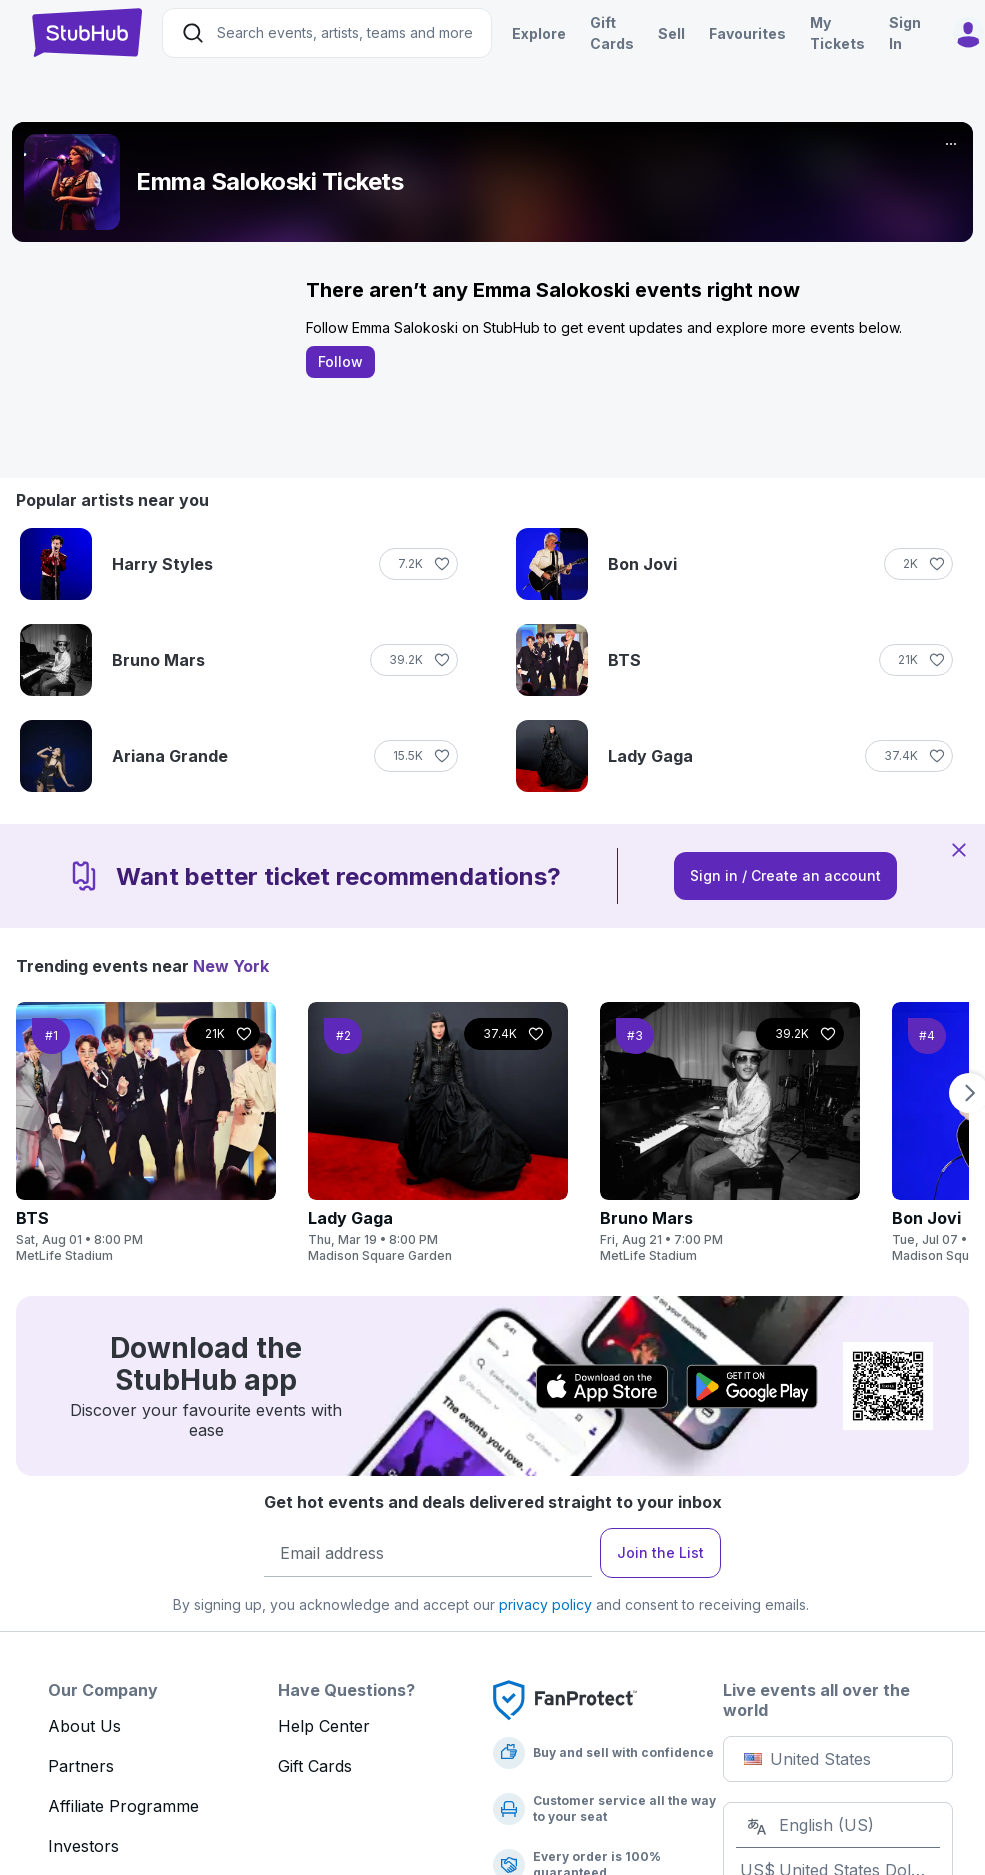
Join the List (660, 1552)
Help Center (324, 1726)
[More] (951, 144)
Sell (671, 33)
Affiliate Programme (123, 1806)
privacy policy (545, 1604)
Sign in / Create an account (785, 875)
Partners (81, 1766)
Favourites (747, 33)
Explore (539, 33)
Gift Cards (315, 1766)
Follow (340, 361)
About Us (84, 1726)
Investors (83, 1846)
